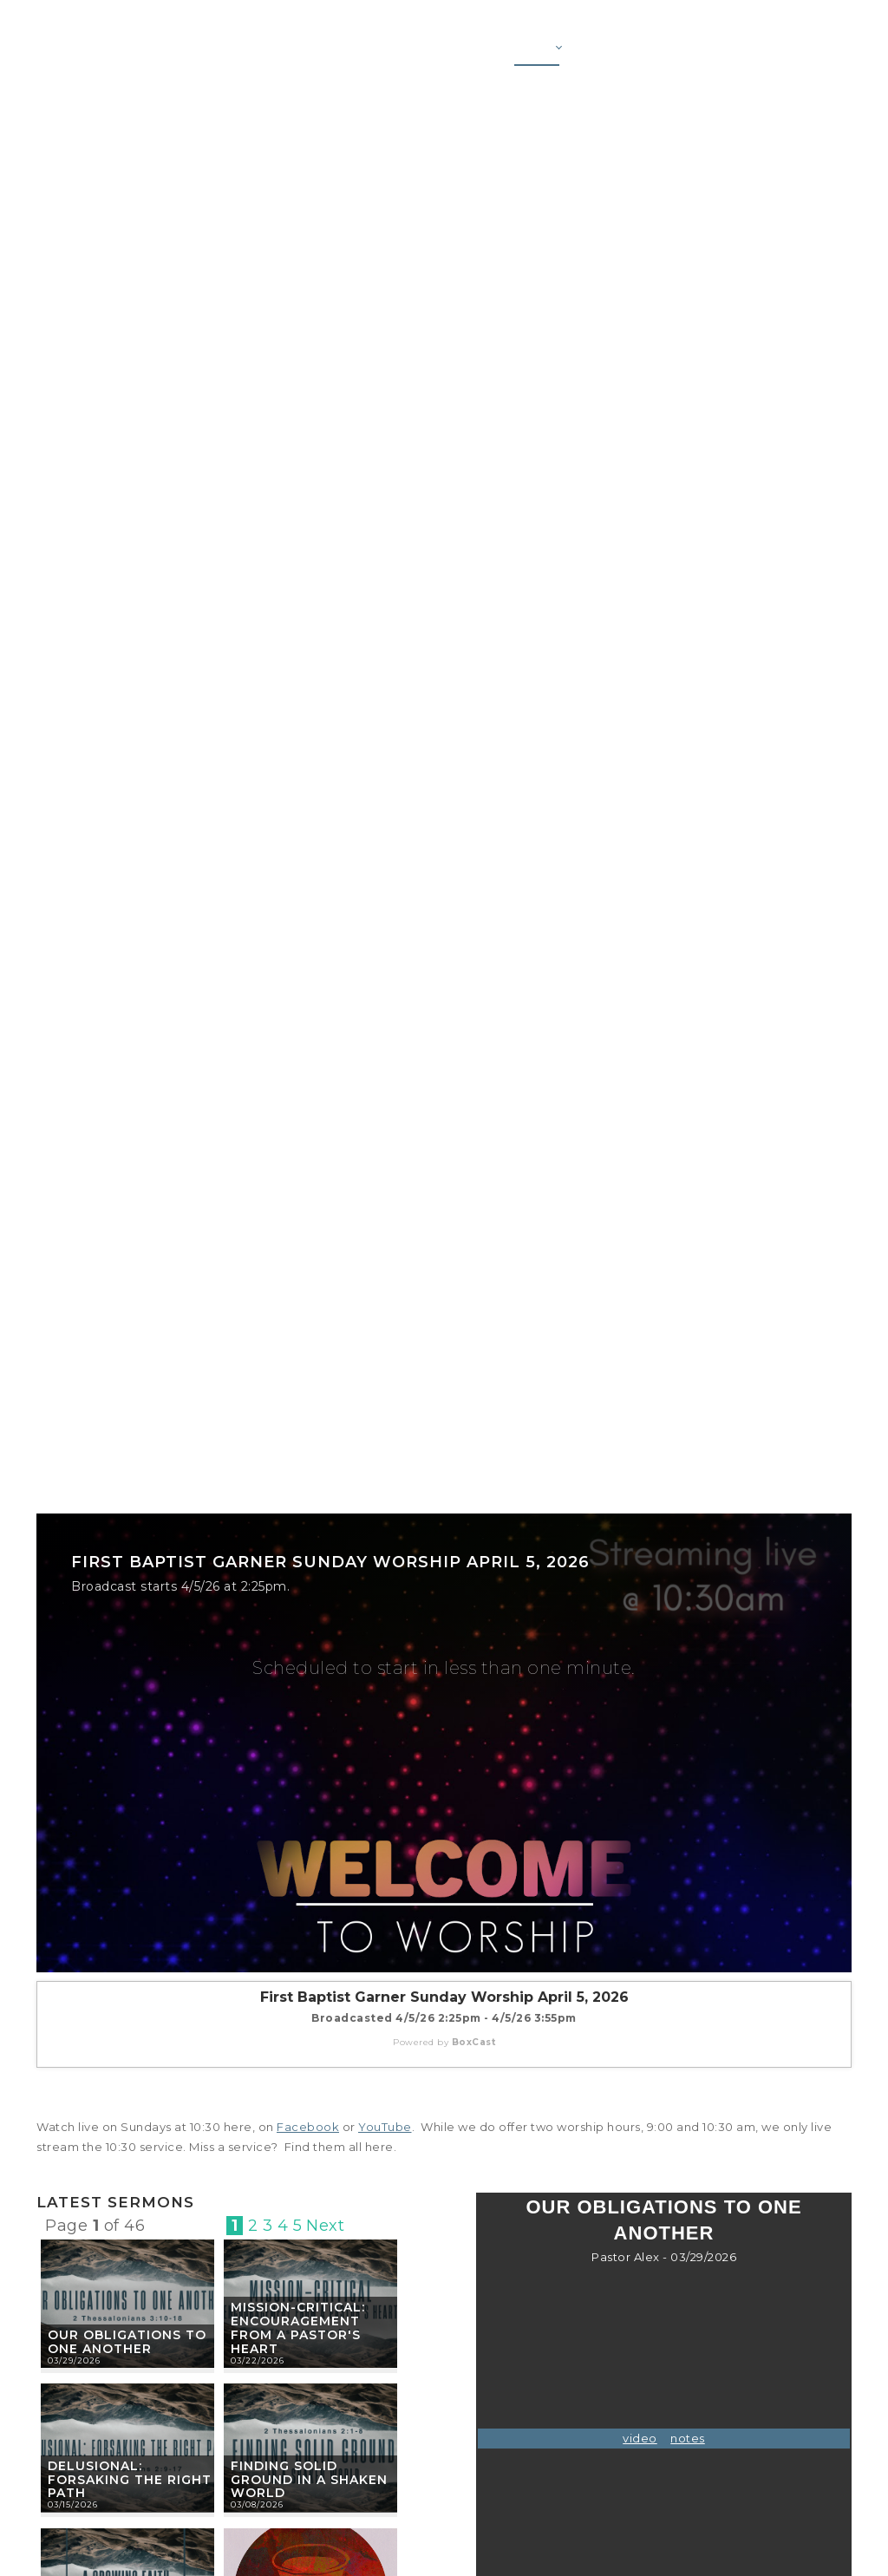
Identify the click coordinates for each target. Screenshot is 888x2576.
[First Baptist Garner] (127, 51)
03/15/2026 (73, 2504)
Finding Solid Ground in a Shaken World (309, 2480)
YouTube (385, 2127)
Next (325, 2225)
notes (687, 2438)
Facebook (308, 2127)
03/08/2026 (257, 2504)
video (640, 2438)
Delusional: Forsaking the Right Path (130, 2480)
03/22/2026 (257, 2360)
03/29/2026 (74, 2360)
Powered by (444, 2042)
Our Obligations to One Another (127, 2342)
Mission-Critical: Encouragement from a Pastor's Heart (298, 2327)
